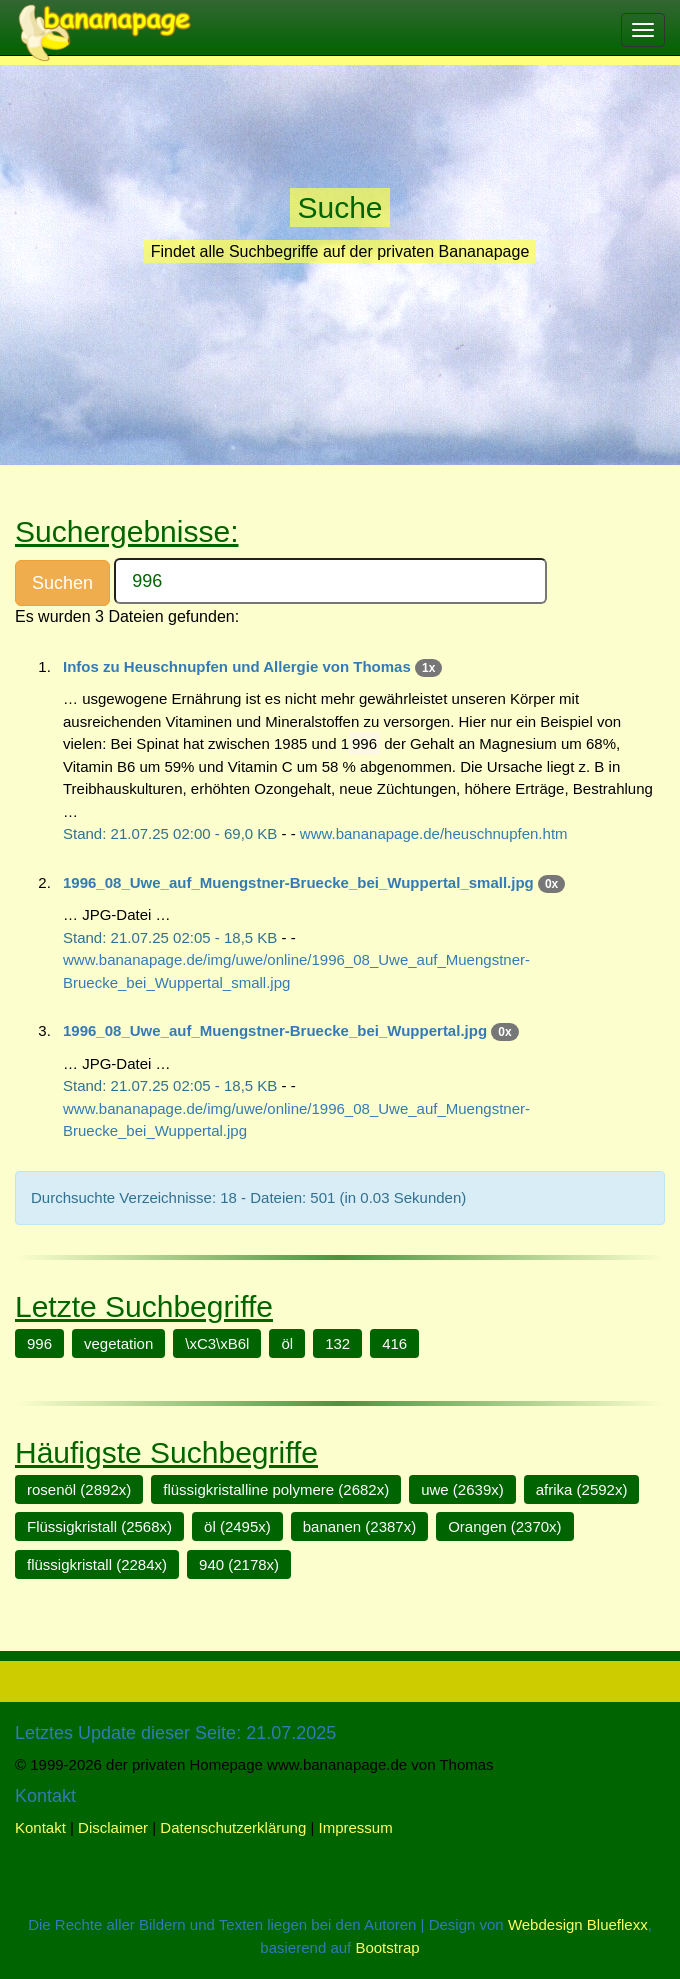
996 (39, 1343)
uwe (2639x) (462, 1489)
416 (394, 1343)
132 (337, 1343)
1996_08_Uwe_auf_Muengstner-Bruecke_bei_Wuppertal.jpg (275, 1030)
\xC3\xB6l (217, 1343)
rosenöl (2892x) (79, 1489)
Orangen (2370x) (504, 1526)
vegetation (118, 1343)
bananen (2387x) (359, 1526)
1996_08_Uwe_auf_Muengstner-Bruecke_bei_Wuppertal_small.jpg (298, 882)
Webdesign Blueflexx (578, 1924)
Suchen (62, 583)
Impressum (356, 1827)
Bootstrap (387, 1947)
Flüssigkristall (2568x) (99, 1526)
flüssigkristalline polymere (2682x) (276, 1489)
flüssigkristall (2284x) (97, 1564)
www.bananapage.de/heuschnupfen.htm (434, 833)
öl (287, 1343)
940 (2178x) (239, 1564)
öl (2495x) (237, 1526)
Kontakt (40, 1827)
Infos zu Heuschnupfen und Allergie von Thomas (237, 666)
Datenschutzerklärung (233, 1827)
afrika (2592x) (582, 1489)
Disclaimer (113, 1827)
